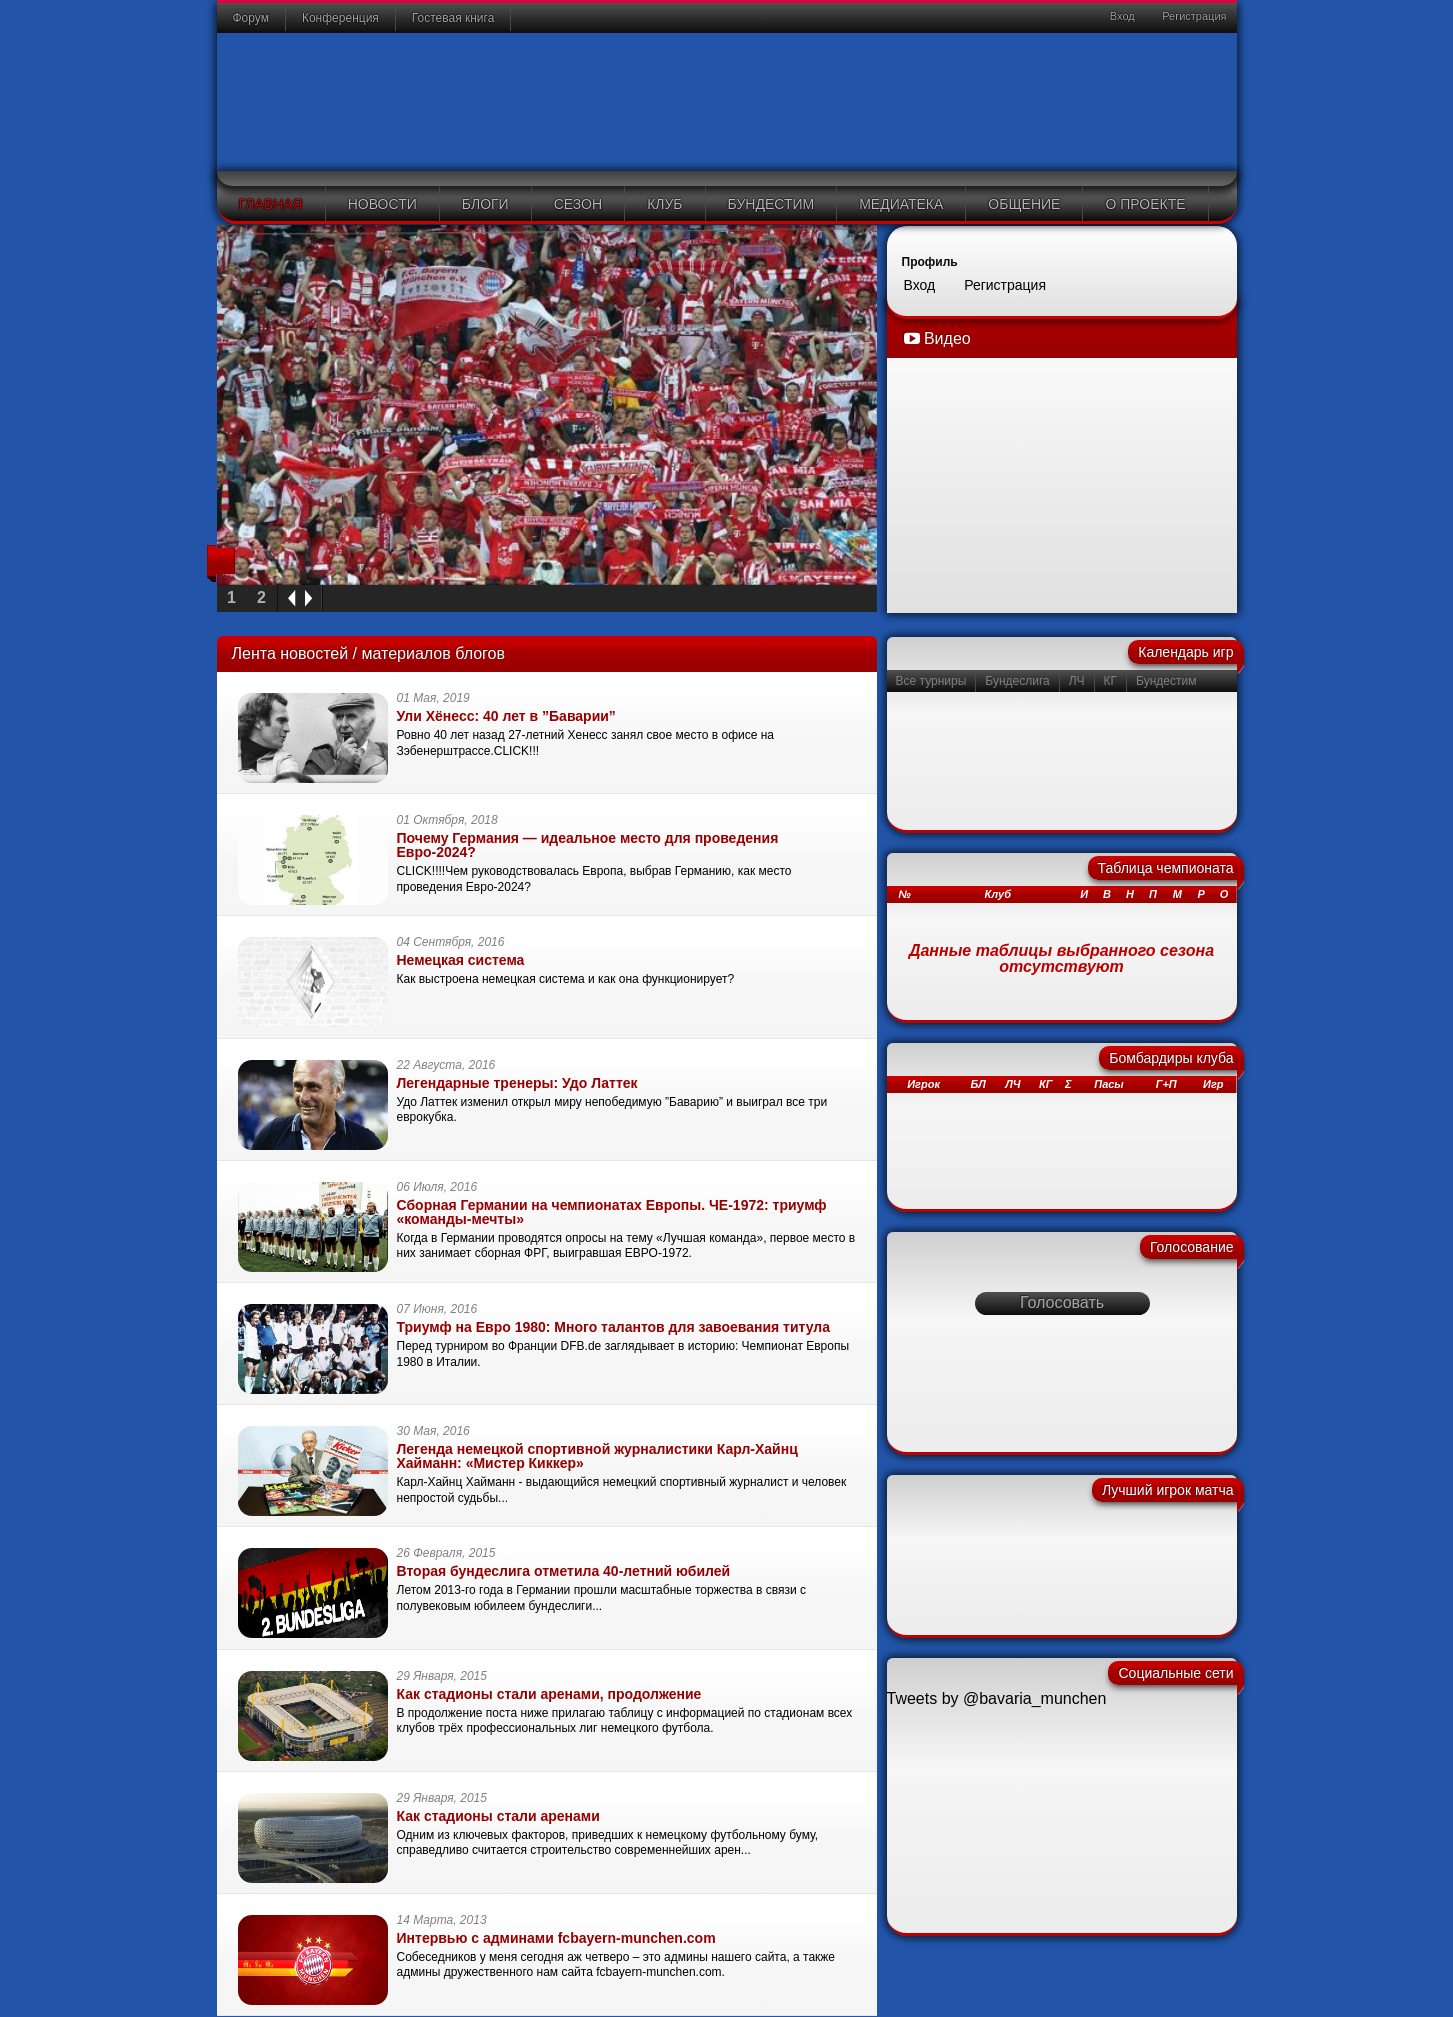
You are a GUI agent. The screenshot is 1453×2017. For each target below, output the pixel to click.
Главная (271, 204)
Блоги (485, 204)
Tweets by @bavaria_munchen (997, 1698)
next (311, 598)
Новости (382, 204)
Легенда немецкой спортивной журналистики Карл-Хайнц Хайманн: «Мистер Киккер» (597, 1456)
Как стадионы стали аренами (498, 1816)
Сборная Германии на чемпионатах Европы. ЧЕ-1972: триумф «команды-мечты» (612, 1212)
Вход (1121, 16)
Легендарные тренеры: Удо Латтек (517, 1083)
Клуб (664, 204)
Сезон (578, 204)
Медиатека (901, 204)
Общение (1024, 204)
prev (288, 598)
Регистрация (1192, 16)
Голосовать (1062, 1302)
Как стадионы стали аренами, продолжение (549, 1694)
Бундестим (771, 204)
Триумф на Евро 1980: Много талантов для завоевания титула (614, 1327)
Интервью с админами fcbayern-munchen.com (556, 1938)
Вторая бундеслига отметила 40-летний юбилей (564, 1571)
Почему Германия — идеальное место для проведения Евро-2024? (588, 845)
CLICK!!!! (421, 871)
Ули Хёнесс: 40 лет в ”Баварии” (506, 716)
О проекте (1145, 204)
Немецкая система (461, 960)
